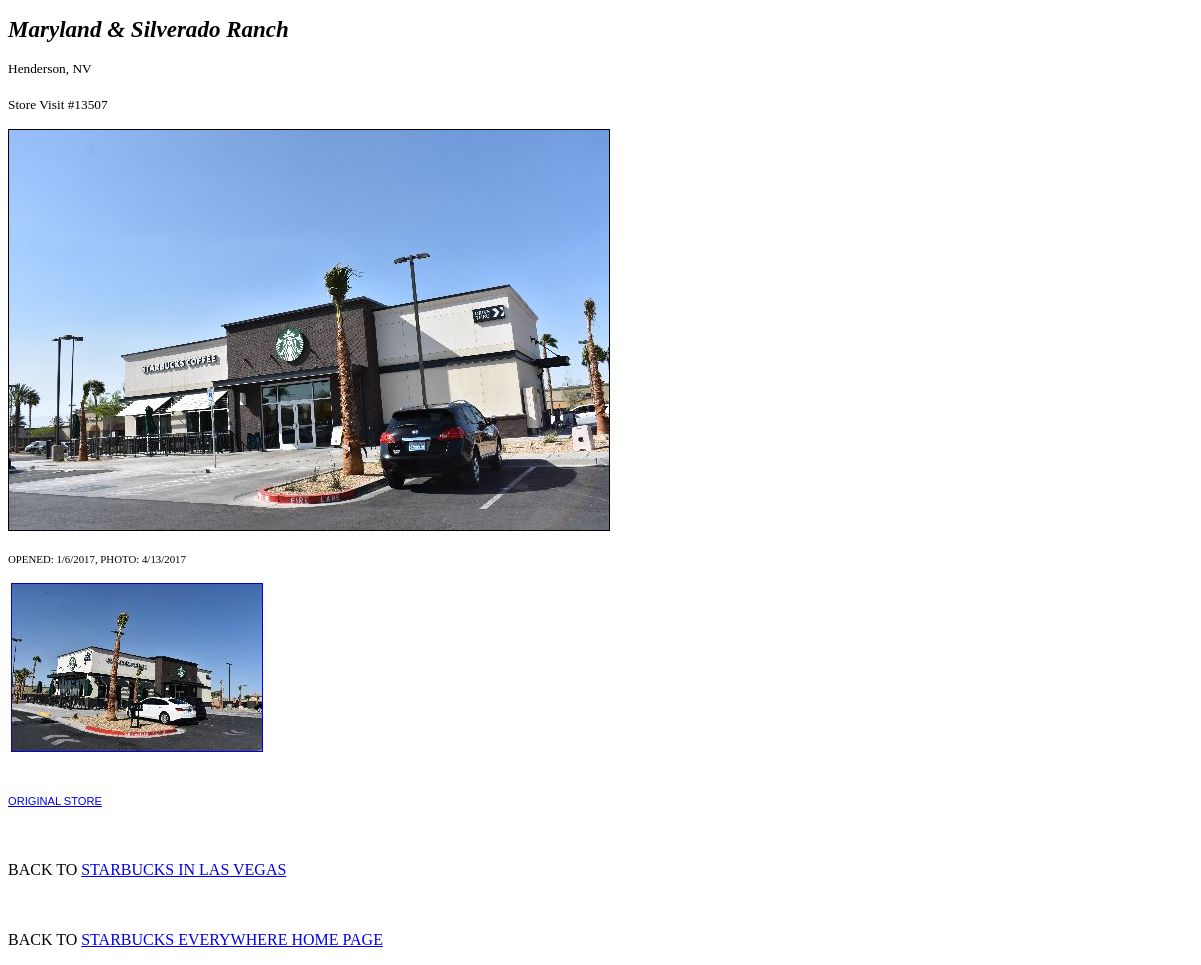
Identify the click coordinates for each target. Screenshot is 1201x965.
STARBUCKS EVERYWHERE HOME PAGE (232, 939)
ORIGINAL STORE (55, 801)
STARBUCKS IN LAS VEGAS (183, 869)
